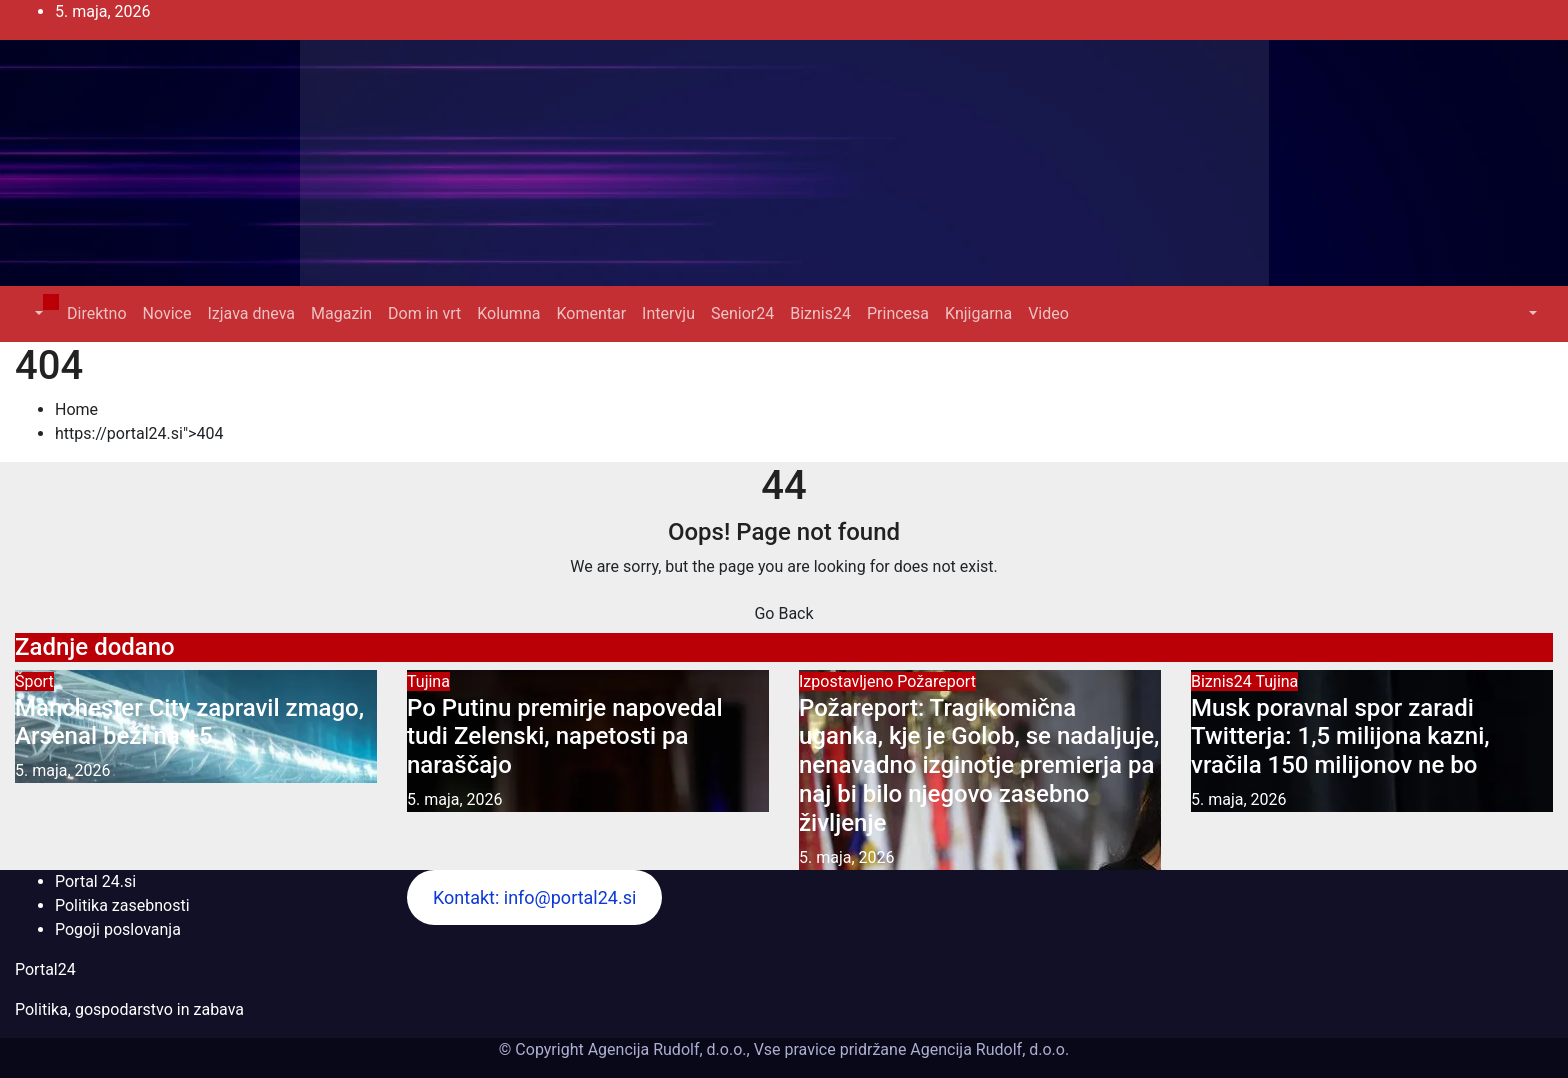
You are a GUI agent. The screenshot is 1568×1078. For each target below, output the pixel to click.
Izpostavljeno (848, 681)
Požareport (936, 681)
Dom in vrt (424, 313)
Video (1048, 313)
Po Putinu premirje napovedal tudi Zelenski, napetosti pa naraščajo (565, 737)
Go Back (783, 613)
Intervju (668, 313)
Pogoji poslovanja (118, 929)
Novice (167, 313)
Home (76, 409)
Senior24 (742, 313)
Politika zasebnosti (122, 905)
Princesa (898, 313)
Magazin (341, 313)
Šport (34, 681)
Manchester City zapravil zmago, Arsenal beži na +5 (189, 722)
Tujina (428, 681)
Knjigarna (978, 313)
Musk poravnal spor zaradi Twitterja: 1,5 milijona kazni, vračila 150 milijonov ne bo (1340, 737)
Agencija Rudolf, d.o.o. (987, 1049)
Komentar (591, 313)
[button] (37, 313)
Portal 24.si (95, 881)
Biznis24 (820, 313)
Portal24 (45, 969)
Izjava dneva (251, 313)
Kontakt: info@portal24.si (534, 897)
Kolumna (508, 313)
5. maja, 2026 (63, 770)
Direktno (96, 313)
